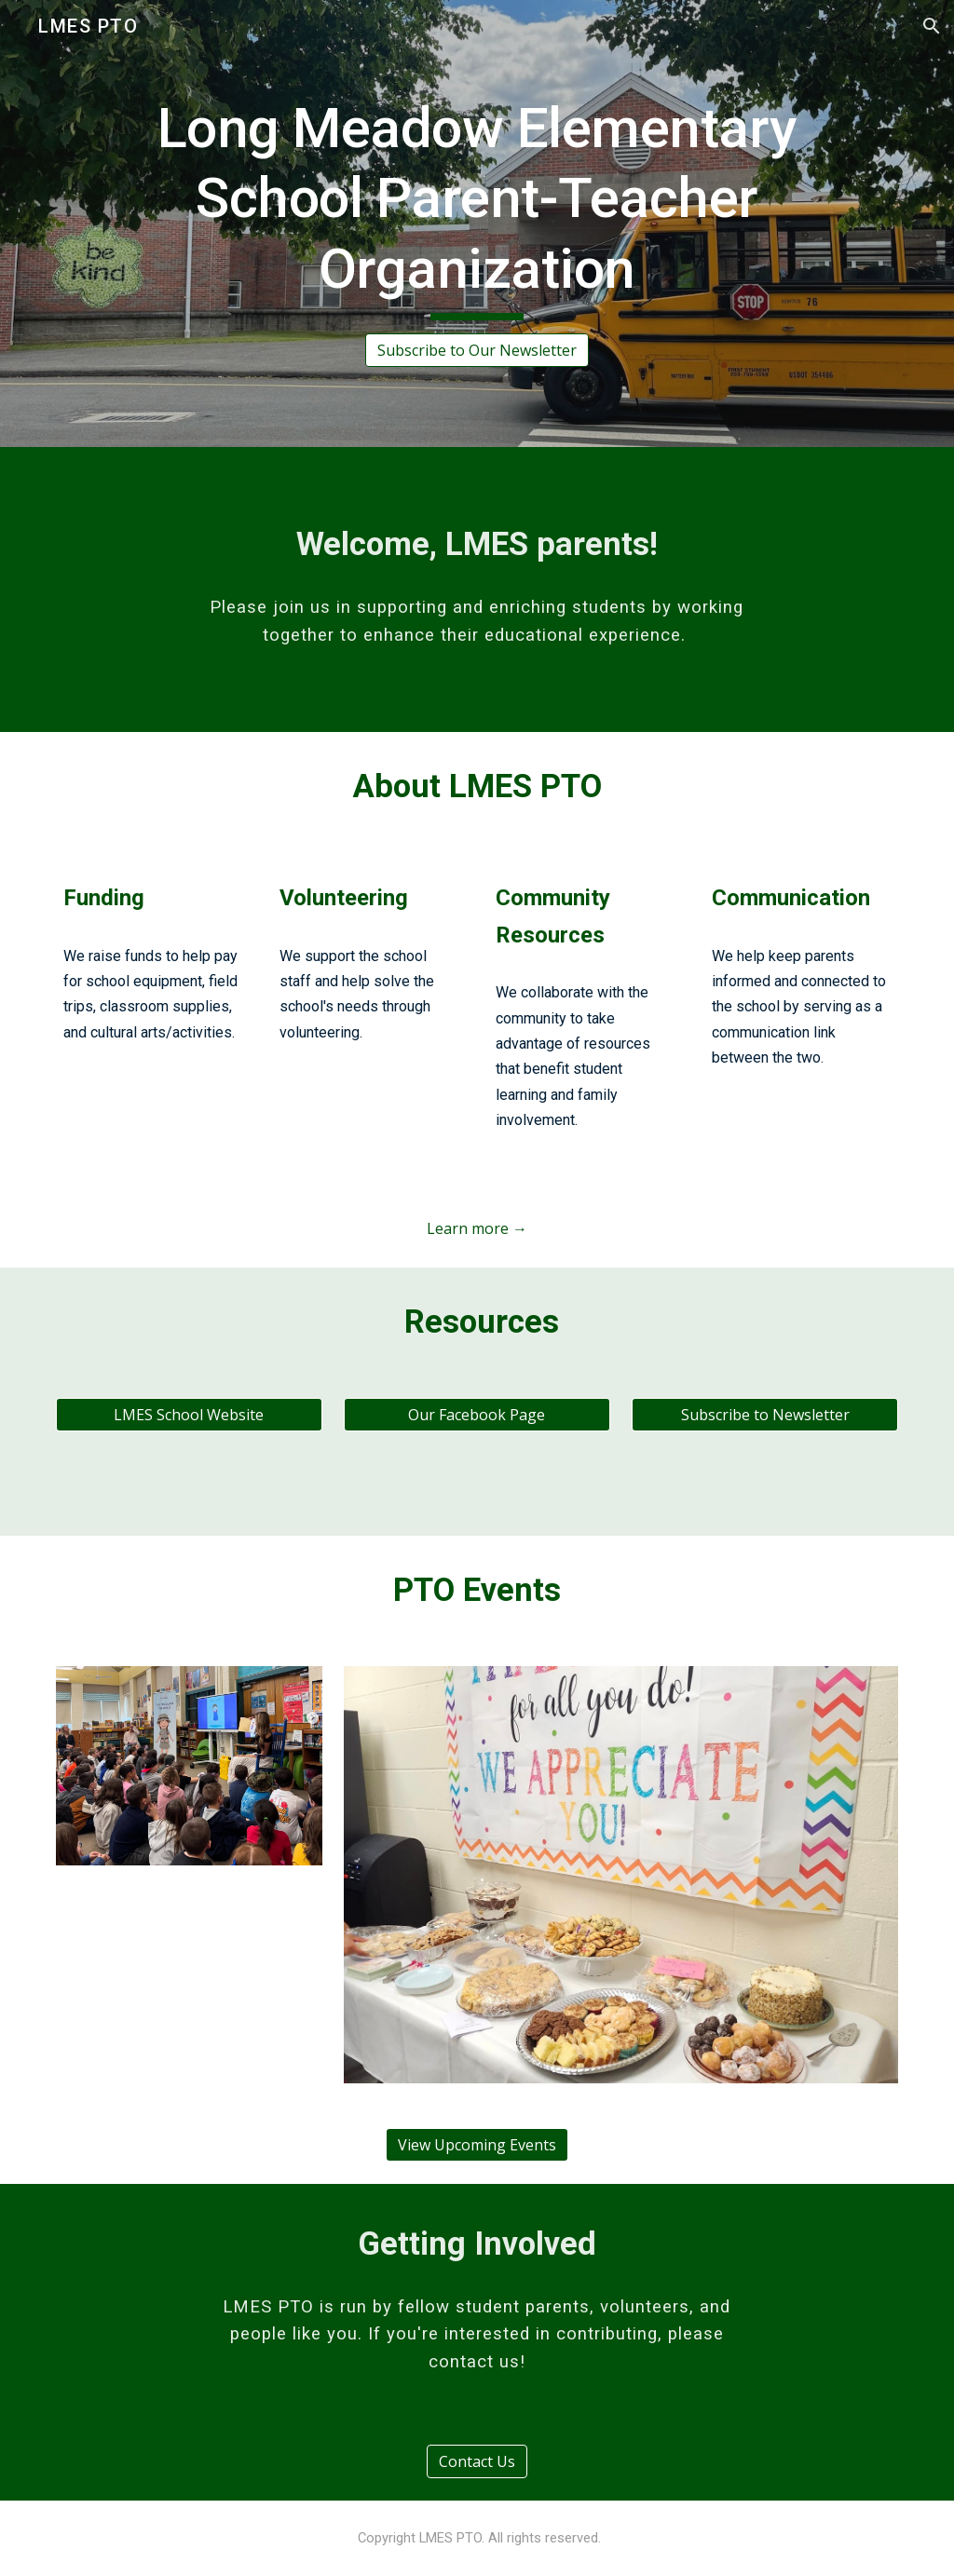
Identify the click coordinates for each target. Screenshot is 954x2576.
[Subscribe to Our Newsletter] (477, 350)
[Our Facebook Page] (477, 1415)
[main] (477, 207)
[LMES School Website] (189, 1415)
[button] (931, 26)
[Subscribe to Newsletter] (765, 1415)
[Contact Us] (477, 2461)
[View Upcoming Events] (477, 2145)
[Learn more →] (477, 1228)
